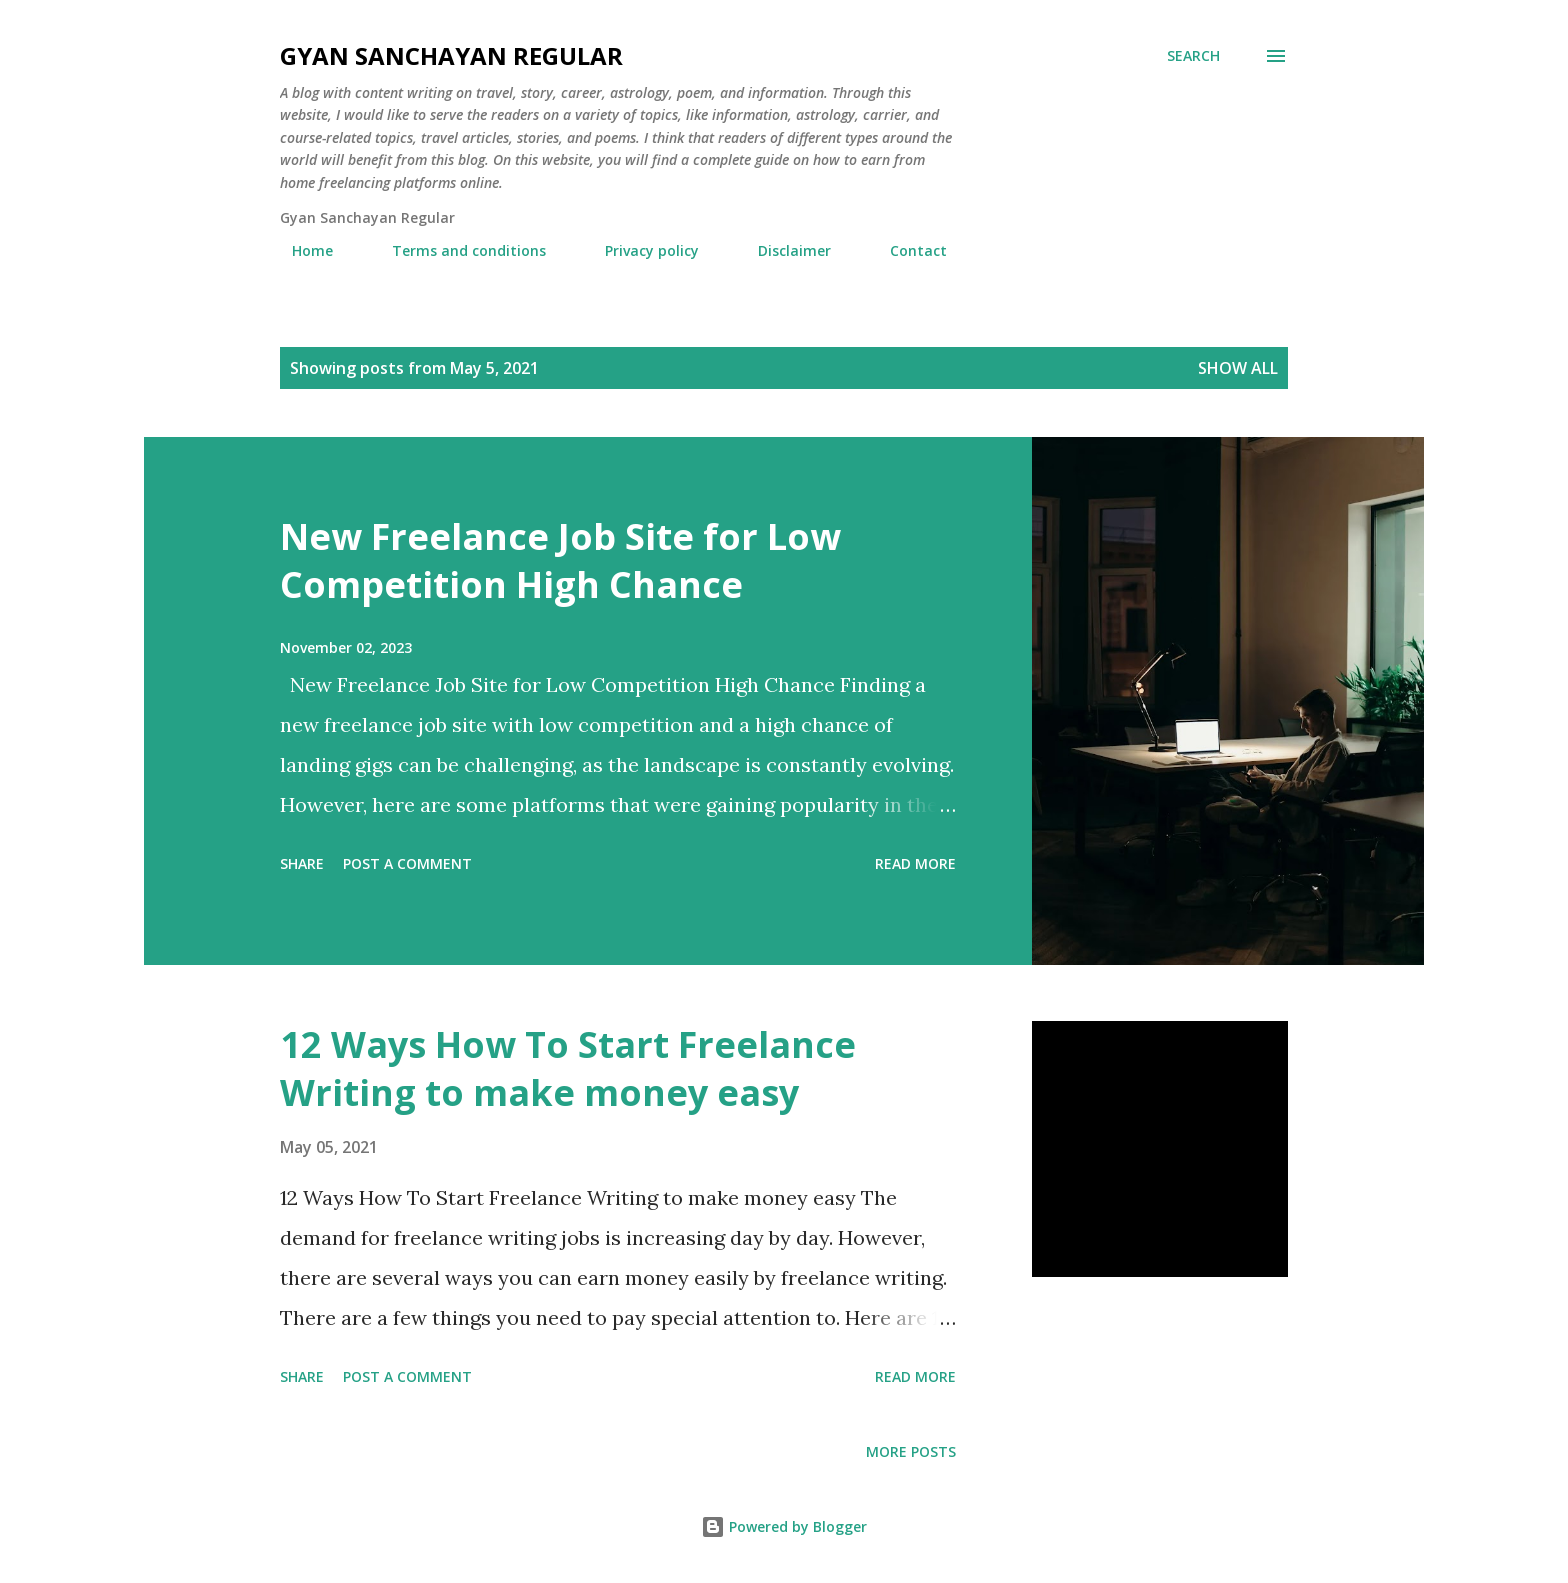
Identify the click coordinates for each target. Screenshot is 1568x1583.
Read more (915, 863)
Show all (1238, 368)
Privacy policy (640, 250)
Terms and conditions (457, 250)
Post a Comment (407, 863)
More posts (911, 1451)
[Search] (1193, 56)
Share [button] (302, 863)
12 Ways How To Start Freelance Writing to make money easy (568, 1068)
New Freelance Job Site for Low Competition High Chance (560, 560)
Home (300, 250)
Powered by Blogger (784, 1526)
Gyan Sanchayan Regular (451, 55)
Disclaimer (782, 250)
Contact (906, 250)
